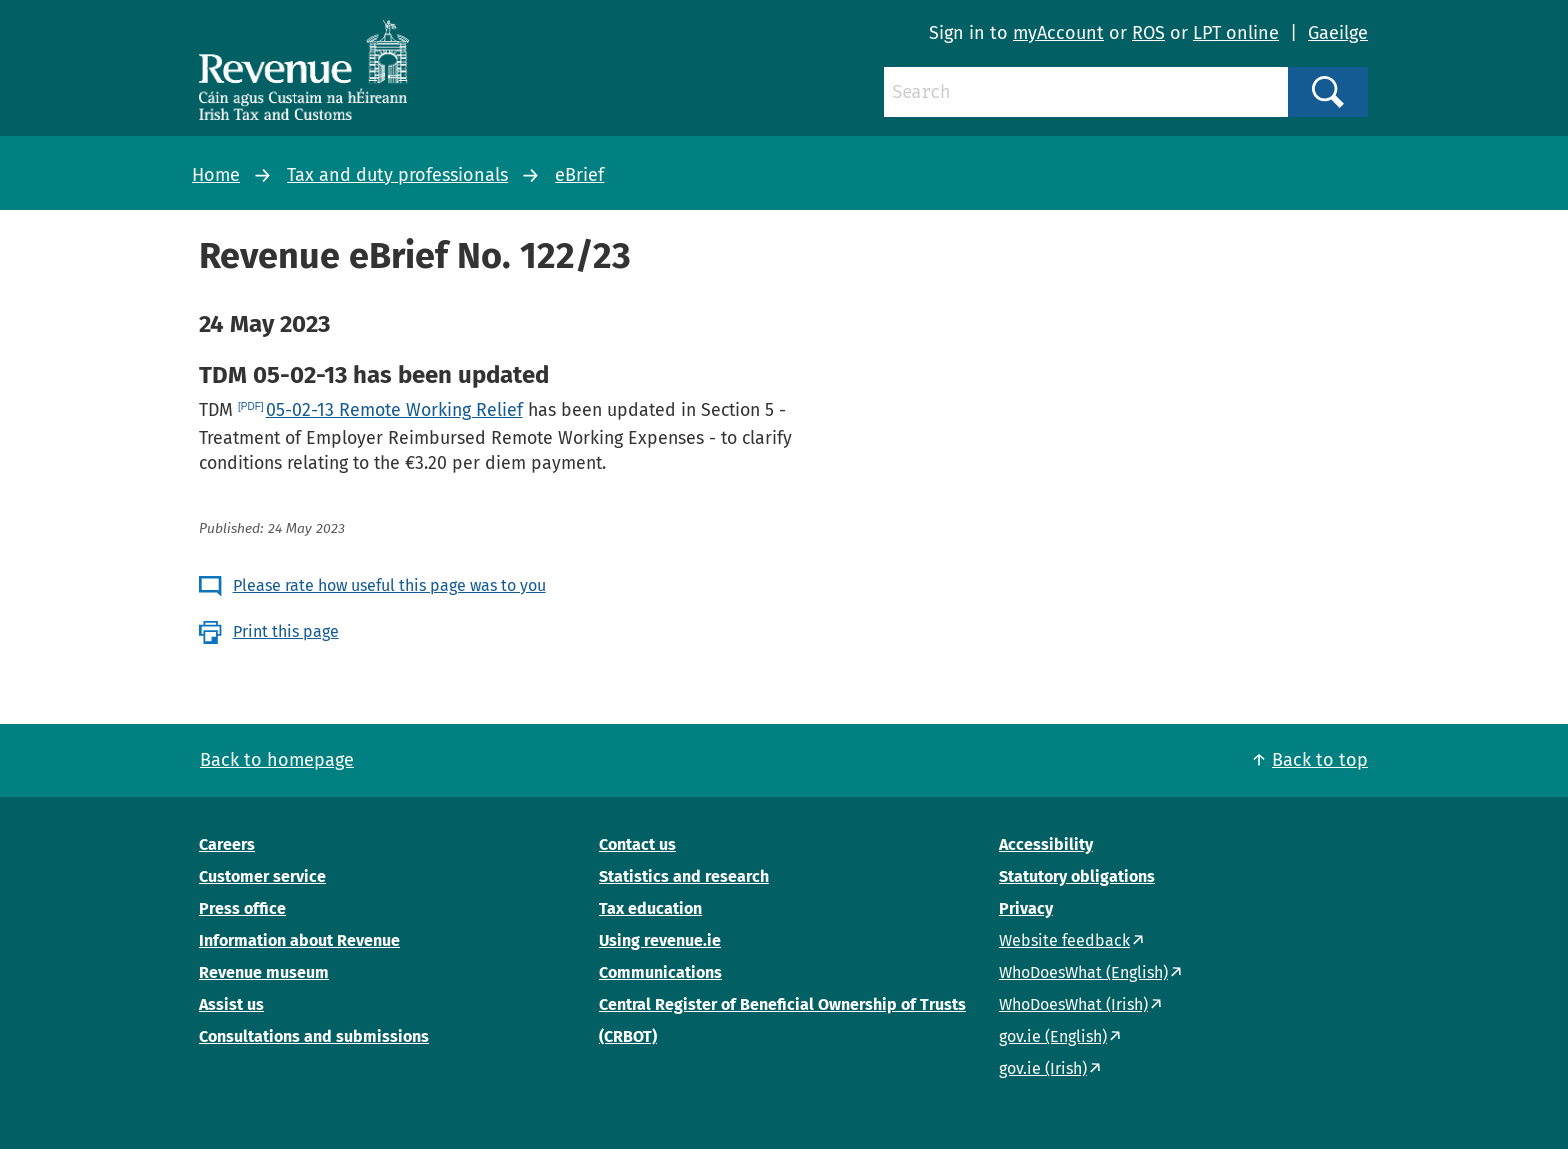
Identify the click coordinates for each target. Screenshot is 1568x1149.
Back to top (1320, 760)
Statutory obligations (1077, 876)
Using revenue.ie (660, 940)
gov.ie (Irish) (1043, 1068)
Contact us (637, 844)
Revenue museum (264, 972)
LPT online (1236, 33)
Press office (242, 908)
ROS (1148, 33)
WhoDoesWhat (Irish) (1073, 1004)
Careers (227, 844)
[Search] (1086, 92)
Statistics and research (684, 876)
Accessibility (1046, 844)
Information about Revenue (299, 940)
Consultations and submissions (314, 1036)
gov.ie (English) (1053, 1036)
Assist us (231, 1004)
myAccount (1058, 33)
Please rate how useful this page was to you (389, 585)
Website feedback (1064, 940)
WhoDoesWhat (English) (1083, 972)
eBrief (579, 175)
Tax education (650, 908)
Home (216, 175)
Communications (660, 972)
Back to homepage (277, 760)
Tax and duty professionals (397, 175)
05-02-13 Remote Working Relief (394, 410)
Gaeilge (1338, 33)
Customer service (262, 876)
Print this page (286, 631)
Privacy (1026, 908)
